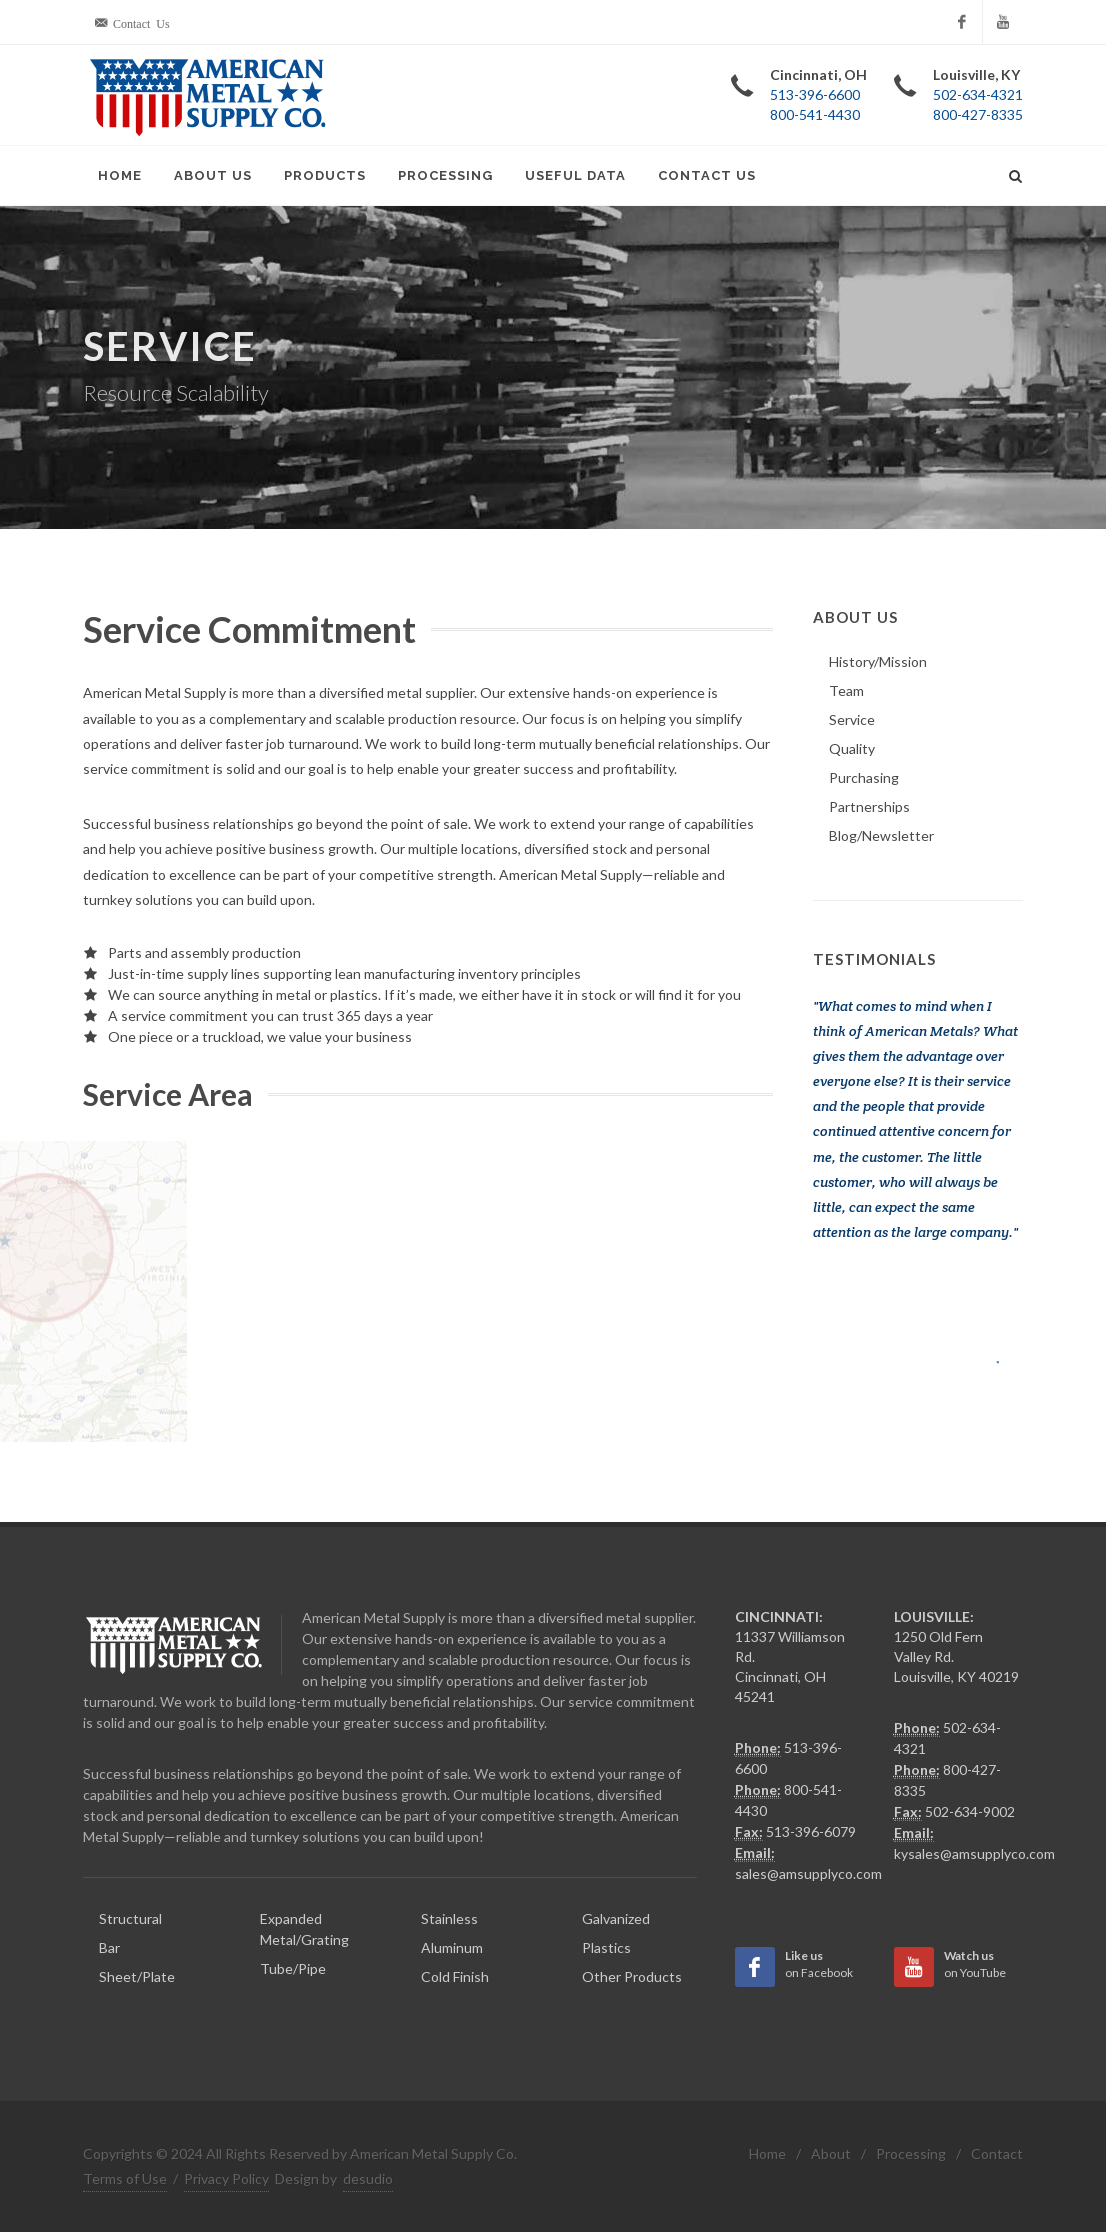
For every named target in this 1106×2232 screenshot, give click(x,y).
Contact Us (707, 175)
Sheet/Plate (137, 1976)
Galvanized (616, 1918)
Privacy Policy (226, 2178)
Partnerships (869, 806)
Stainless (449, 1918)
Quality (852, 748)
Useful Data (575, 175)
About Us (213, 175)
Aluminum (452, 1947)
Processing (445, 175)
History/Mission (878, 661)
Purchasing (864, 777)
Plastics (606, 1947)
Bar (109, 1947)
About (831, 2153)
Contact (997, 2153)
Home (120, 175)
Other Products (632, 1976)
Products (325, 175)
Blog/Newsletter (881, 835)
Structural (130, 1918)
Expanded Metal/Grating (304, 1929)
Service (852, 719)
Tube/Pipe (293, 1968)
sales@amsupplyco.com (808, 1873)
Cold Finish (455, 1976)
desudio (368, 2178)
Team (846, 690)
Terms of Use (125, 2178)
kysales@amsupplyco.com (974, 1853)
